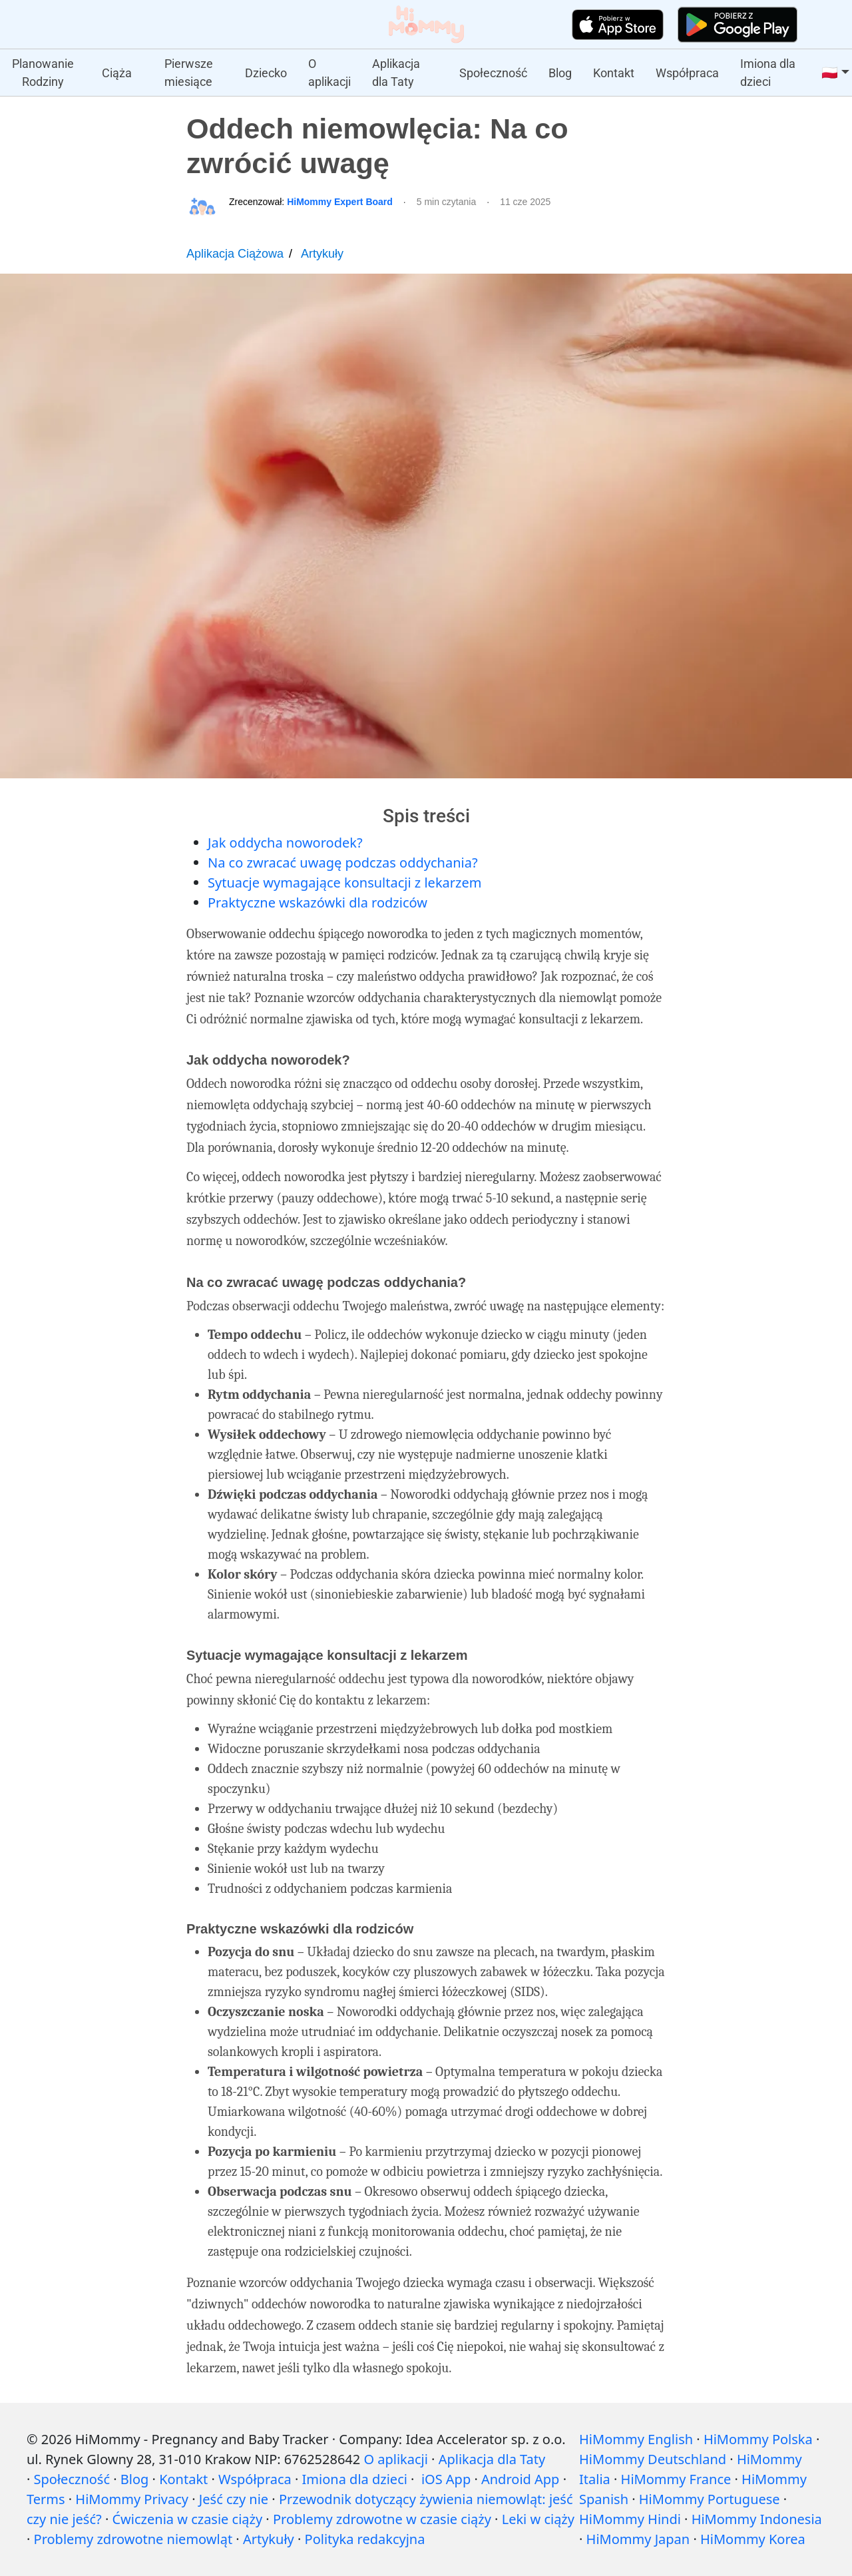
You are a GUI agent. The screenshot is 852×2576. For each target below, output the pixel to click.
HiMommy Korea (752, 2539)
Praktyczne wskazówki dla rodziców (317, 902)
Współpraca (687, 73)
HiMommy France (676, 2479)
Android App (520, 2479)
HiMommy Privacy (131, 2499)
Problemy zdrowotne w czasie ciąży (382, 2519)
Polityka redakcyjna (365, 2539)
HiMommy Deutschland (652, 2459)
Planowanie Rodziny (43, 73)
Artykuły (322, 253)
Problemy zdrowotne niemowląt (133, 2539)
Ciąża (117, 73)
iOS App (446, 2479)
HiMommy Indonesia (757, 2519)
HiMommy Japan (638, 2539)
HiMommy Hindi (630, 2519)
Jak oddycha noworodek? (285, 843)
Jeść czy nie (233, 2499)
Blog (560, 73)
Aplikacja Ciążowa (235, 253)
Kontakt (613, 73)
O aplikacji (329, 73)
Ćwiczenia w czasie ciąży (187, 2519)
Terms (46, 2499)
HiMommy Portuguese (709, 2499)
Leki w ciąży (538, 2519)
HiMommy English (636, 2439)
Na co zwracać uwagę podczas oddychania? (343, 863)
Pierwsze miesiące (188, 73)
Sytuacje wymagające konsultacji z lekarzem (344, 883)
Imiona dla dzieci (767, 73)
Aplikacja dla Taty (396, 73)
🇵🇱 (829, 73)
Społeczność (493, 73)
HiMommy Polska (758, 2439)
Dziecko (266, 73)
